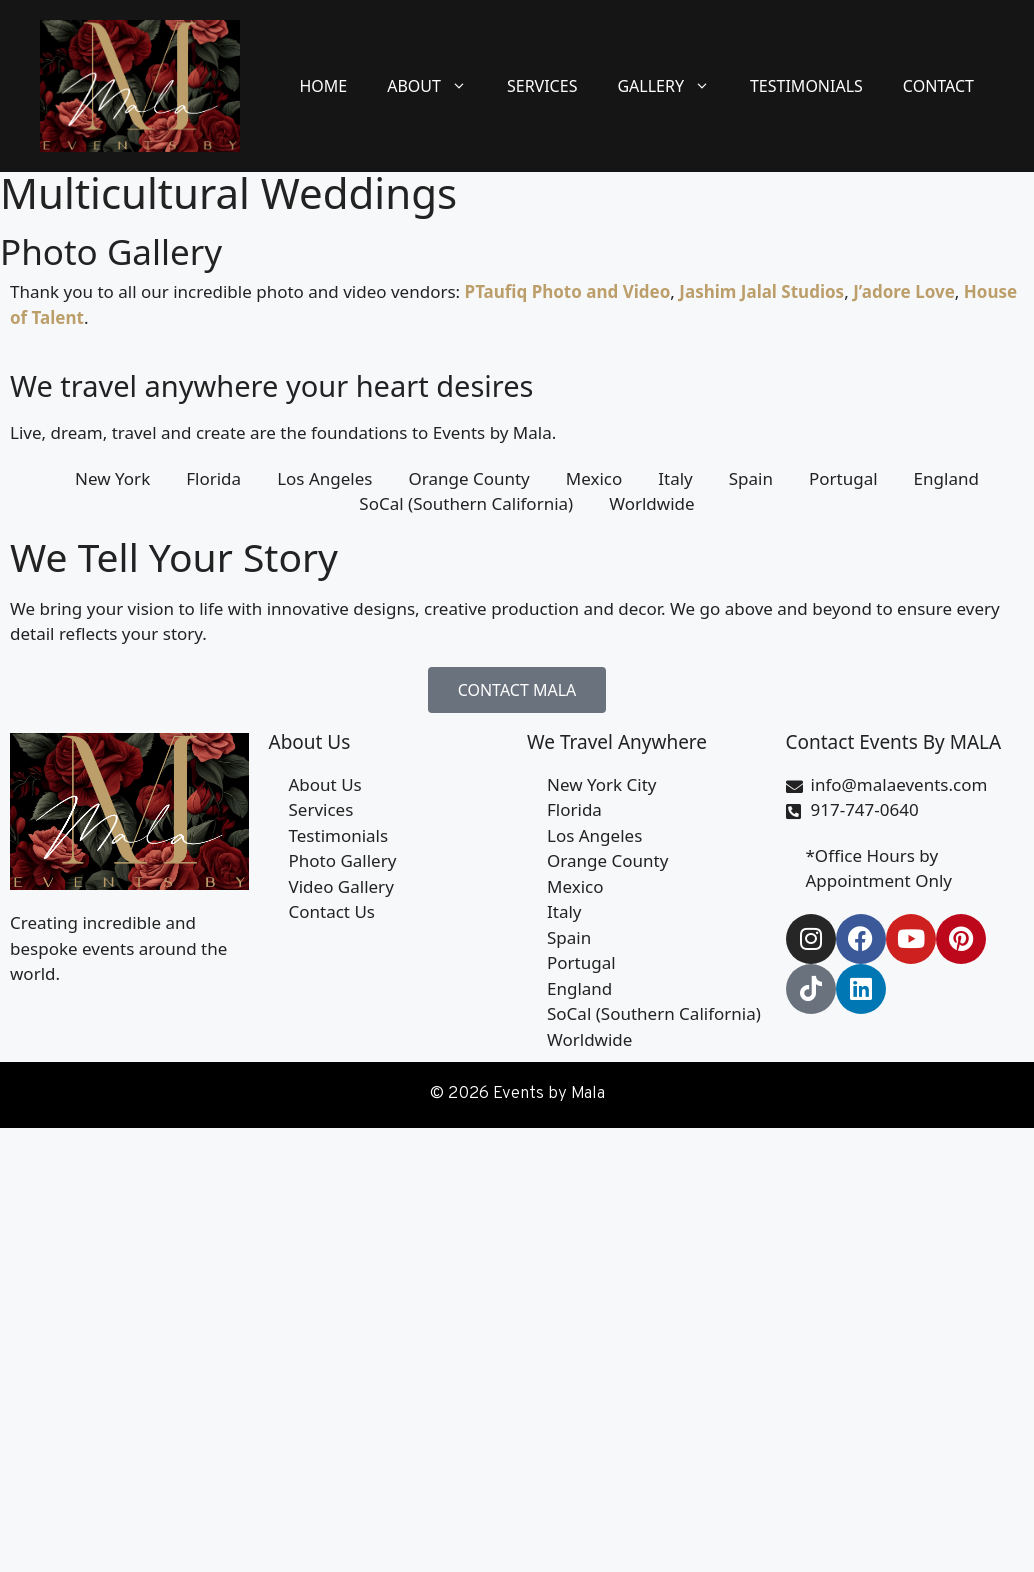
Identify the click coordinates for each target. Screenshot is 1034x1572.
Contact (938, 86)
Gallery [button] (673, 86)
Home (323, 86)
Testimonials (806, 86)
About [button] (437, 86)
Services (542, 86)
